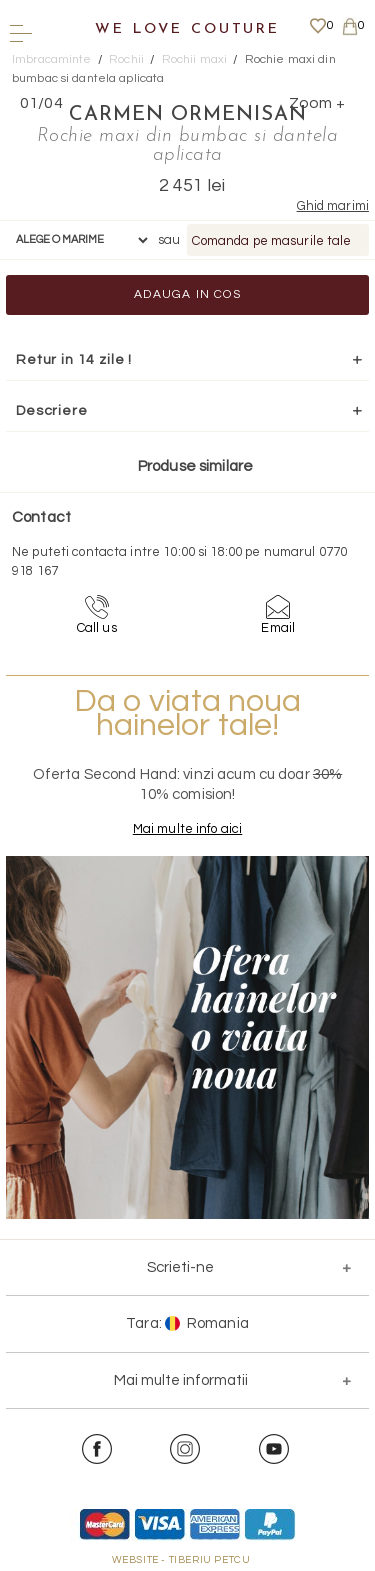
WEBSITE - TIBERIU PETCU (181, 1560)
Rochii (126, 59)
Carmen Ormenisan (188, 115)
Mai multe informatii (181, 1380)
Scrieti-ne (180, 1267)
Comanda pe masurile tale (271, 241)
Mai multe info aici (187, 829)
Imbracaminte (52, 59)
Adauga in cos (187, 294)
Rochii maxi (194, 59)
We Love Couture (187, 29)
